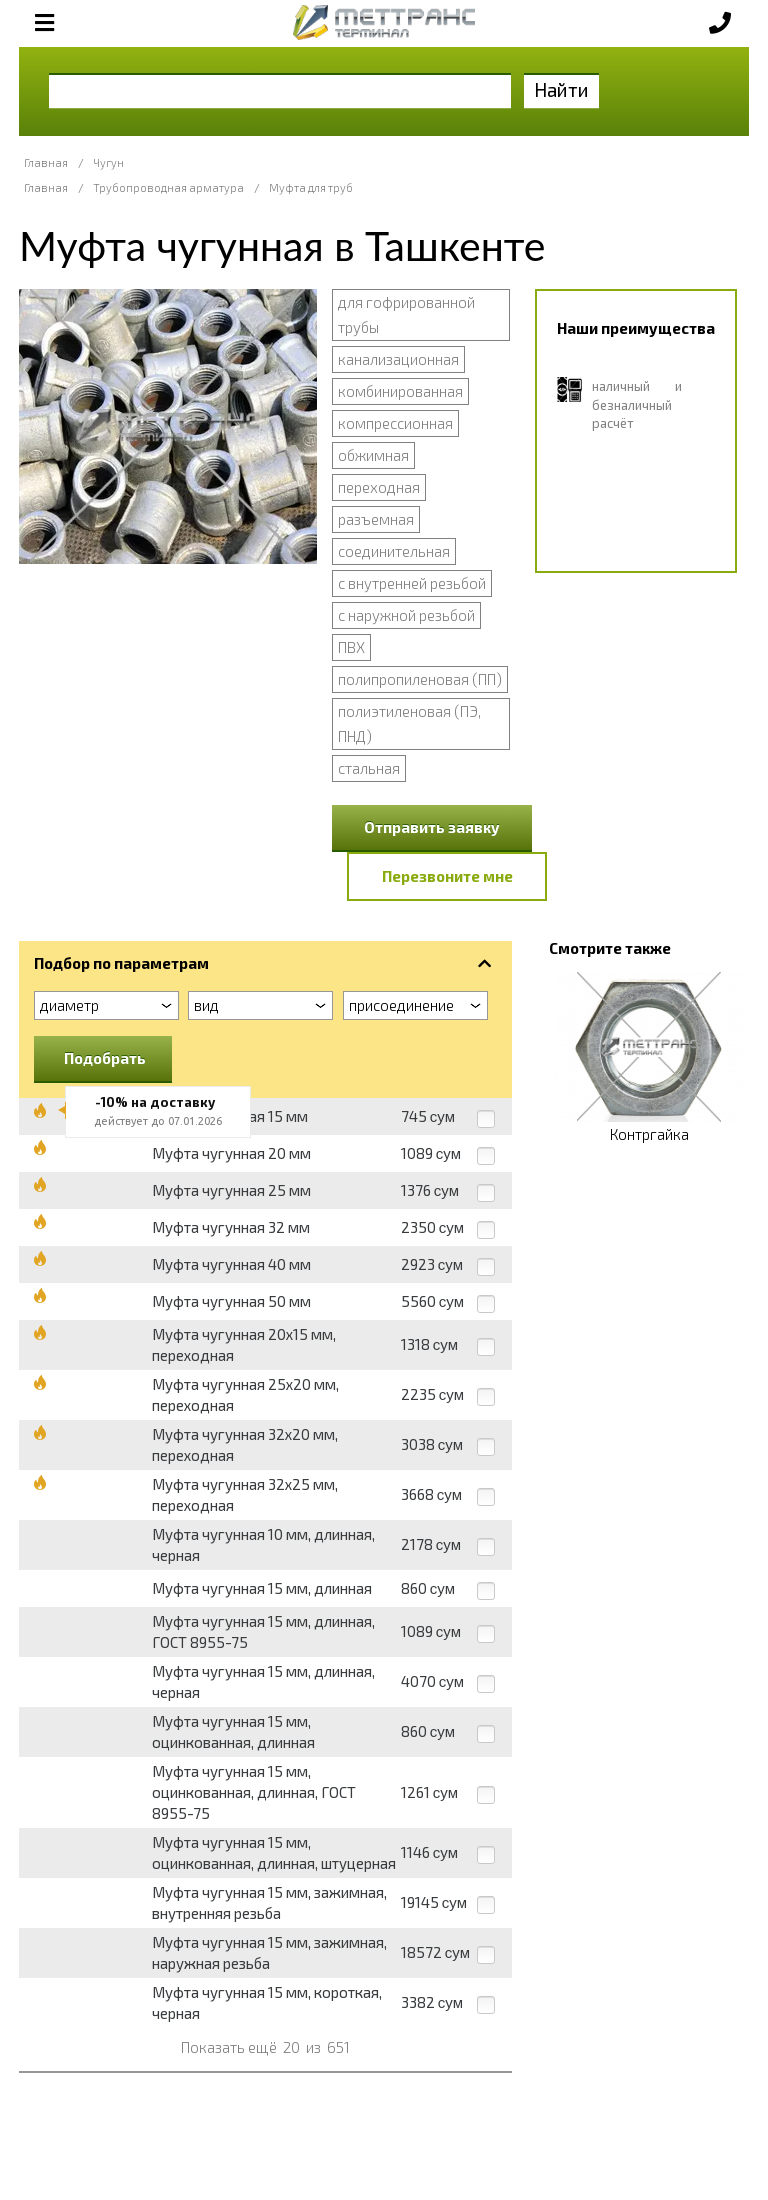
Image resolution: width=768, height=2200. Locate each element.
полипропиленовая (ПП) (420, 679)
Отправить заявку (432, 827)
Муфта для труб (311, 187)
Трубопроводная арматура (168, 187)
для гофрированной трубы (406, 314)
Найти (561, 89)
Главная (46, 162)
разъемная (376, 519)
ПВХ (351, 647)
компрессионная (395, 423)
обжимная (373, 455)
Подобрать (105, 1058)
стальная (369, 768)
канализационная (398, 359)
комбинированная (400, 391)
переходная (379, 487)
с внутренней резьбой (412, 583)
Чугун (108, 162)
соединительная (394, 551)
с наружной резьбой (406, 615)
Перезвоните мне (447, 876)
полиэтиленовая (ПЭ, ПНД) (409, 723)
